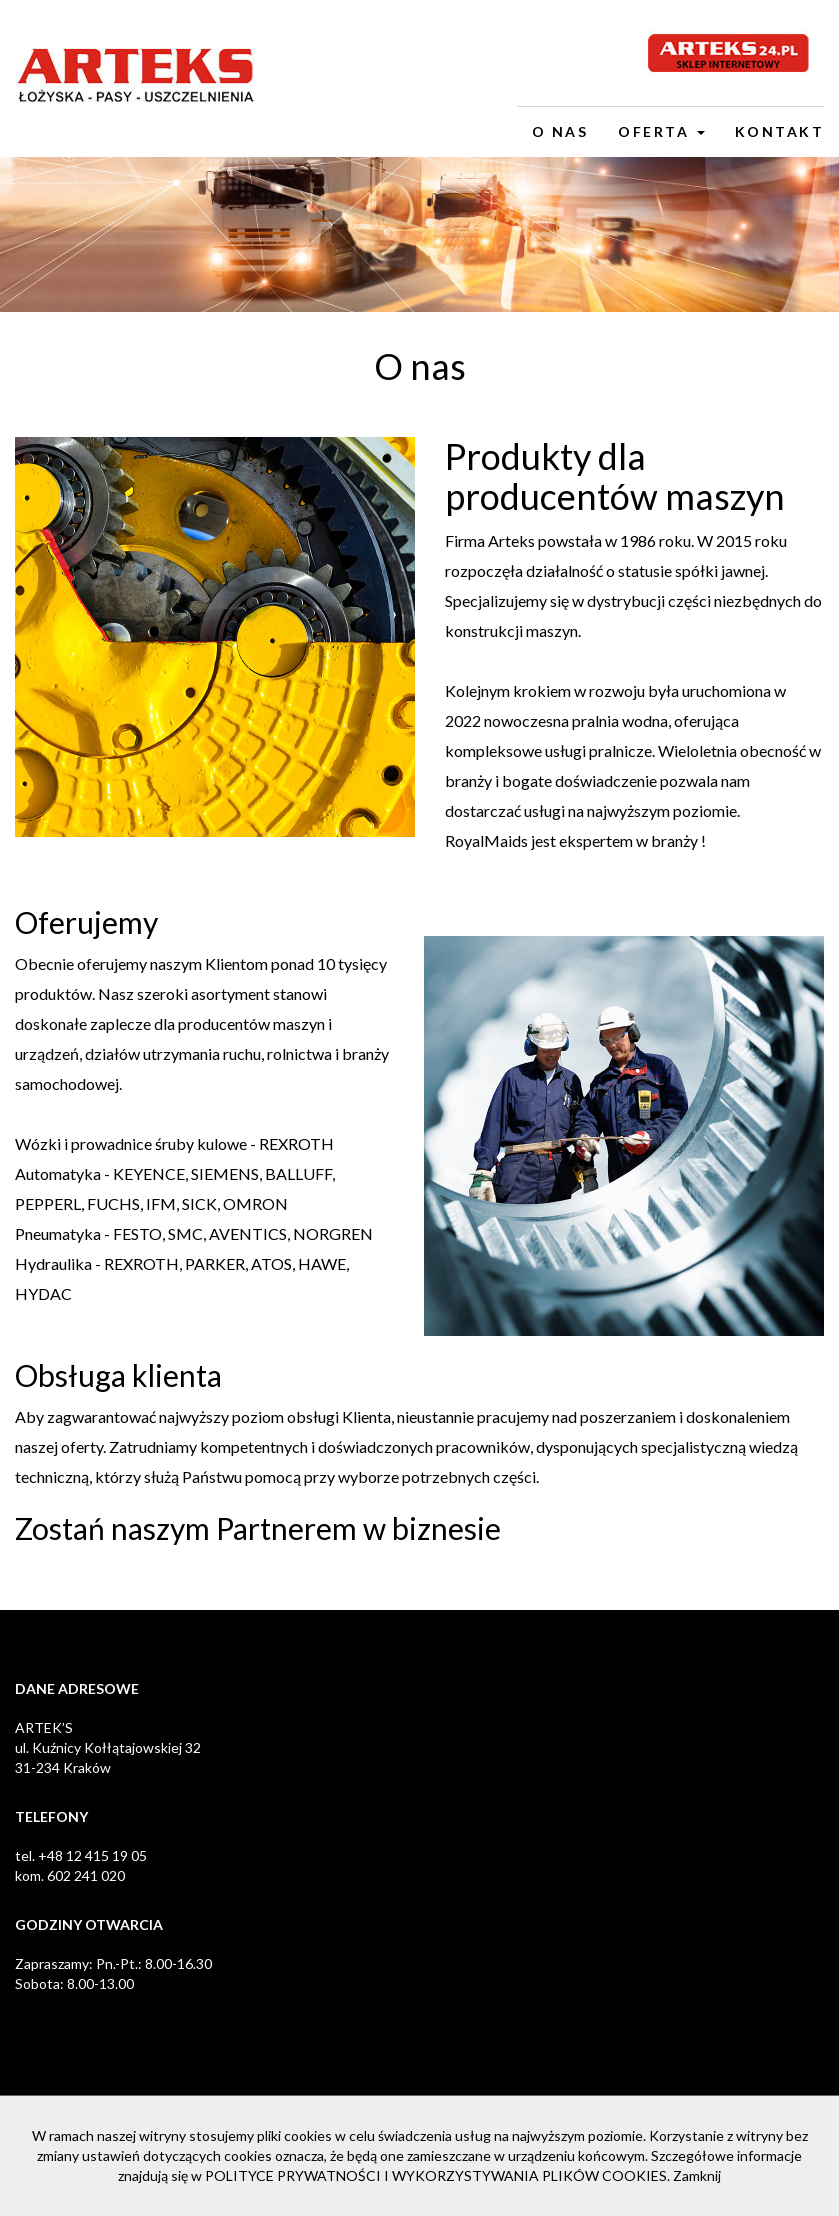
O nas (560, 131)
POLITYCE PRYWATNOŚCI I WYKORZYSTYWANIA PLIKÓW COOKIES (436, 2175)
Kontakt (780, 131)
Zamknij (697, 2175)
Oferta (661, 131)
